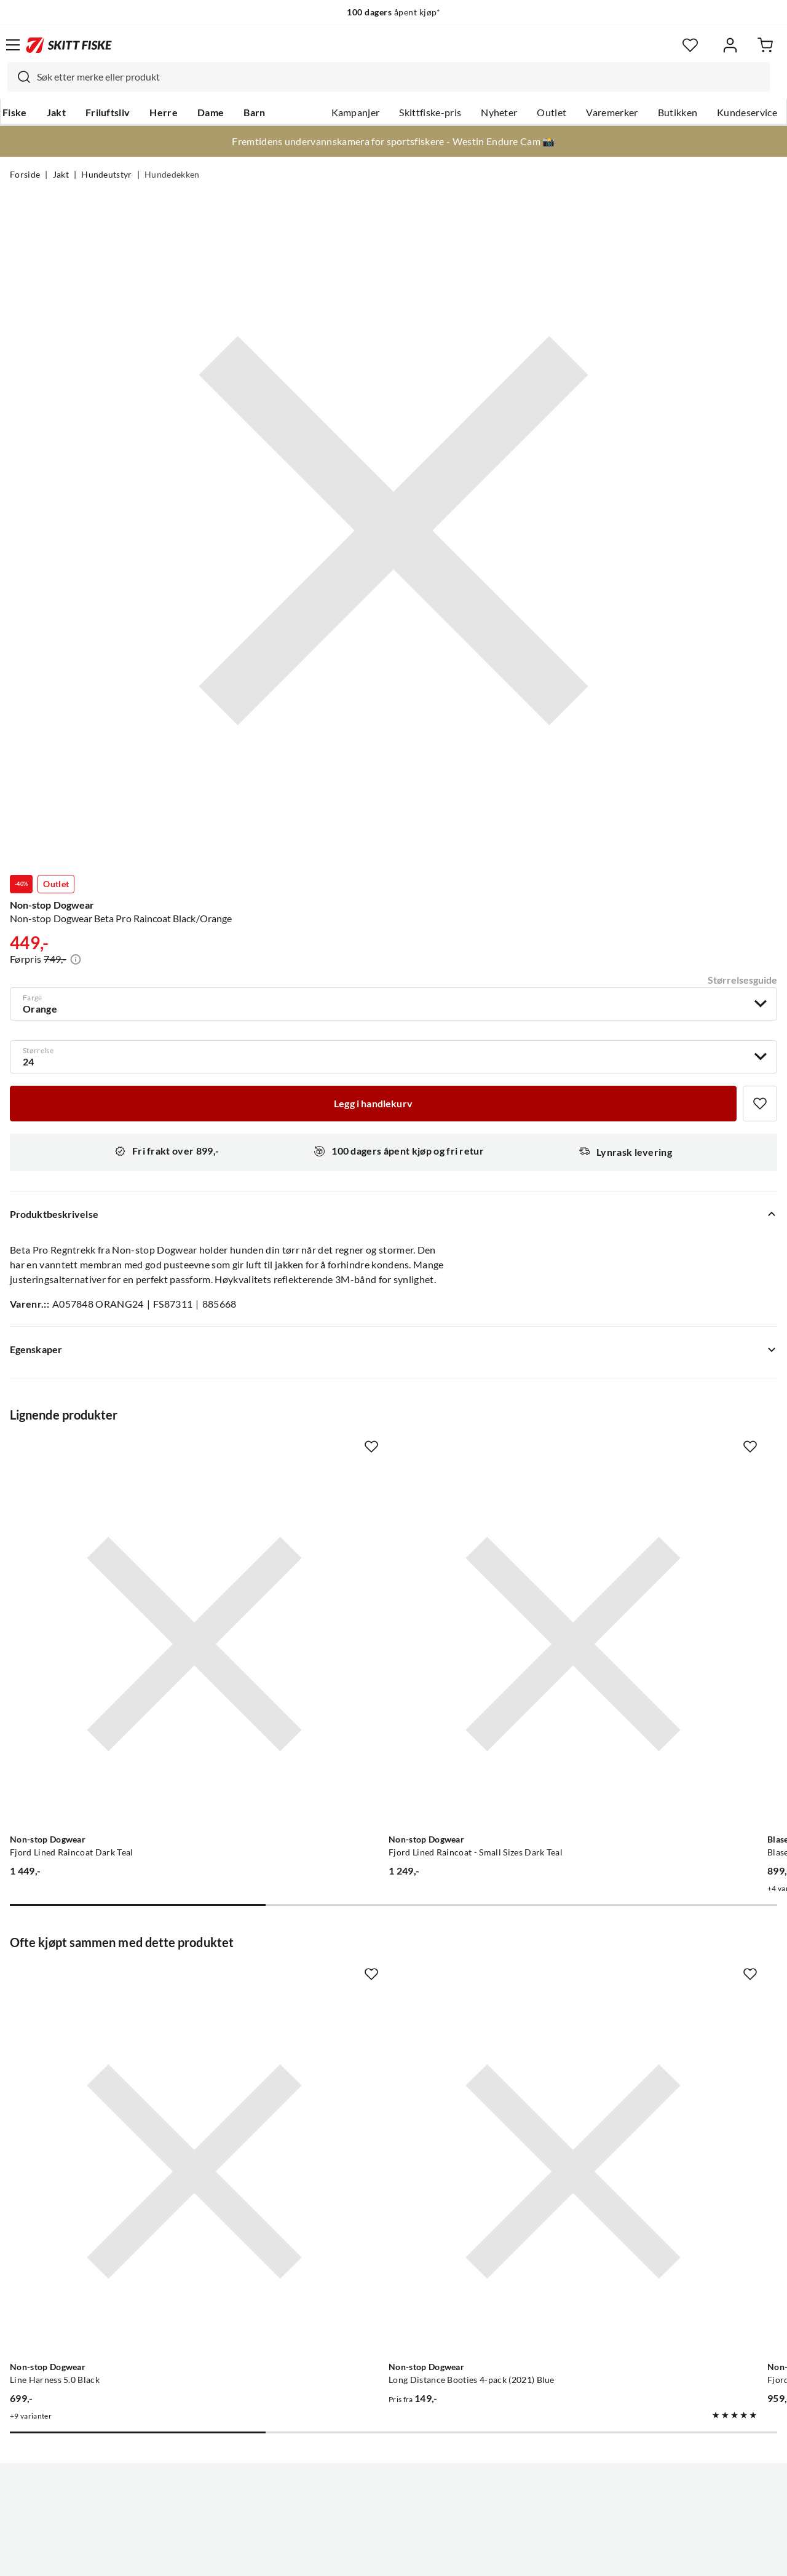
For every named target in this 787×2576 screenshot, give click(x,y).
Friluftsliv (107, 112)
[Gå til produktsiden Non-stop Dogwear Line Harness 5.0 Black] (130, 1979)
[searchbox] (400, 77)
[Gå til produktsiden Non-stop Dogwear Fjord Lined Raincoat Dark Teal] (130, 1580)
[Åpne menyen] (13, 45)
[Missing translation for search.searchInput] (19, 77)
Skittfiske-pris (430, 112)
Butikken (678, 112)
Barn (254, 112)
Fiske (14, 112)
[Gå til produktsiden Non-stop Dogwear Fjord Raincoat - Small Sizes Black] (632, 1979)
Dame (210, 112)
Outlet (551, 112)
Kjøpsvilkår (420, 2557)
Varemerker (612, 112)
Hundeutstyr (106, 175)
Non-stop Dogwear (52, 905)
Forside (25, 175)
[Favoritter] (690, 45)
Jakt (56, 112)
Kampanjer (355, 112)
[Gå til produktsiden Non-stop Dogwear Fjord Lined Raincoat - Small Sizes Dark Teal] (381, 1580)
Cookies (468, 2557)
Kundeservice (747, 112)
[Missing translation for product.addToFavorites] (760, 1103)
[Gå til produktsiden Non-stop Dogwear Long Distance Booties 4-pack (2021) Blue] (381, 1979)
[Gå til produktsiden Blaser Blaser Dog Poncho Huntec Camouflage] (632, 1580)
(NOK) (393, 2504)
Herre (163, 112)
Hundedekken (172, 175)
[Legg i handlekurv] (373, 1103)
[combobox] (388, 77)
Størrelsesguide (742, 980)
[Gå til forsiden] (69, 45)
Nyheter (499, 112)
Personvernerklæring (345, 2557)
